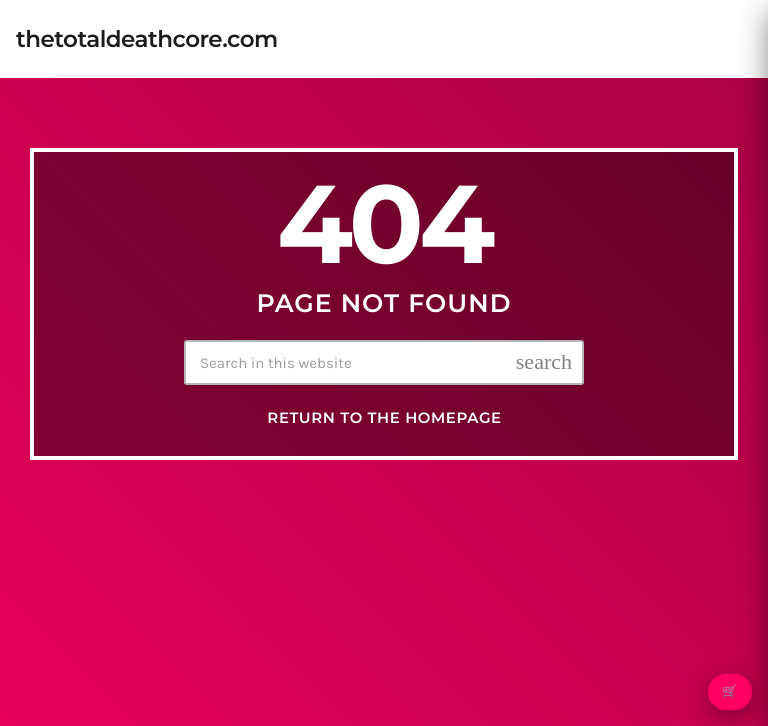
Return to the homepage (384, 418)
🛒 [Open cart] (729, 692)
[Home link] (147, 39)
